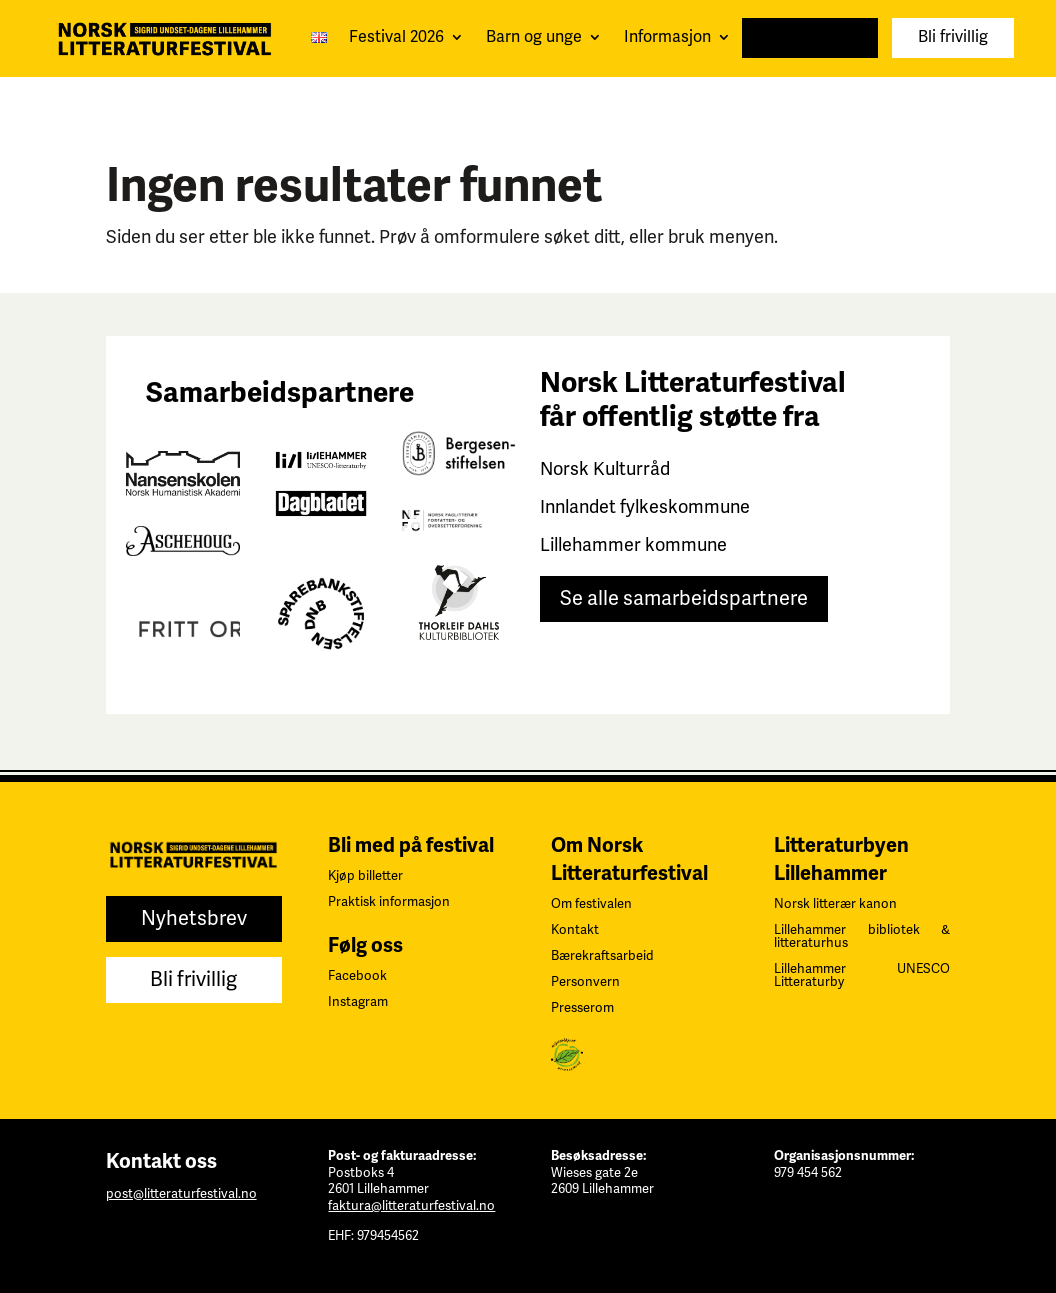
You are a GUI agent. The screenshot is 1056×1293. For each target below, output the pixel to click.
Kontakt (575, 930)
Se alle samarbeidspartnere (684, 598)
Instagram (358, 1002)
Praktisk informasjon (389, 902)
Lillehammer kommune (633, 545)
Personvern (585, 982)
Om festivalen (591, 904)
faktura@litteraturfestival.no (411, 1206)
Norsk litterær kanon (835, 904)
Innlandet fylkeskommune (645, 507)
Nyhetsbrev (810, 37)
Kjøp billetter (365, 876)
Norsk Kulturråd (605, 469)
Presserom (582, 1008)
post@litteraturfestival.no (181, 1194)
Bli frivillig (953, 37)
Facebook (357, 976)
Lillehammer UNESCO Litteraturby (862, 975)
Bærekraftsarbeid (602, 956)
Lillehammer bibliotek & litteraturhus (862, 936)
